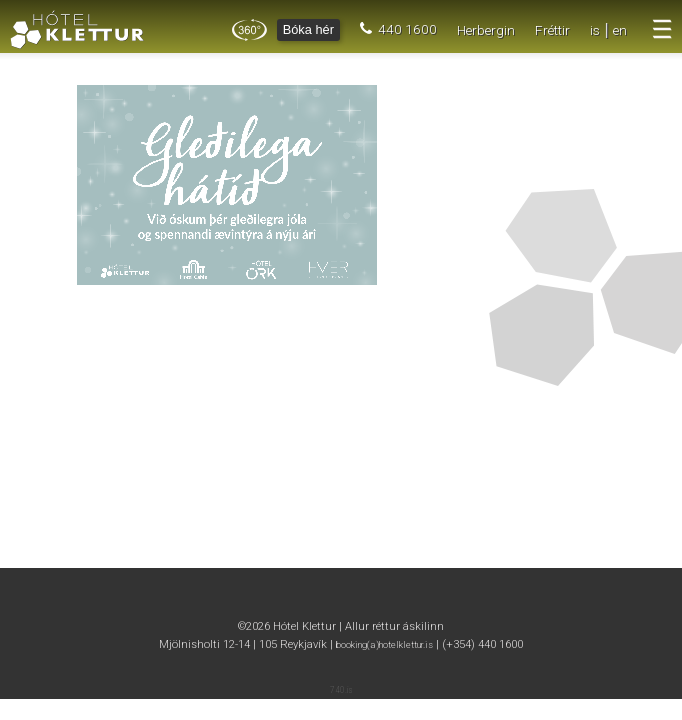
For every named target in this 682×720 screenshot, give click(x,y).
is (595, 30)
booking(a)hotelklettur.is (384, 644)
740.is (341, 690)
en (620, 30)
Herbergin (486, 30)
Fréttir (552, 30)
